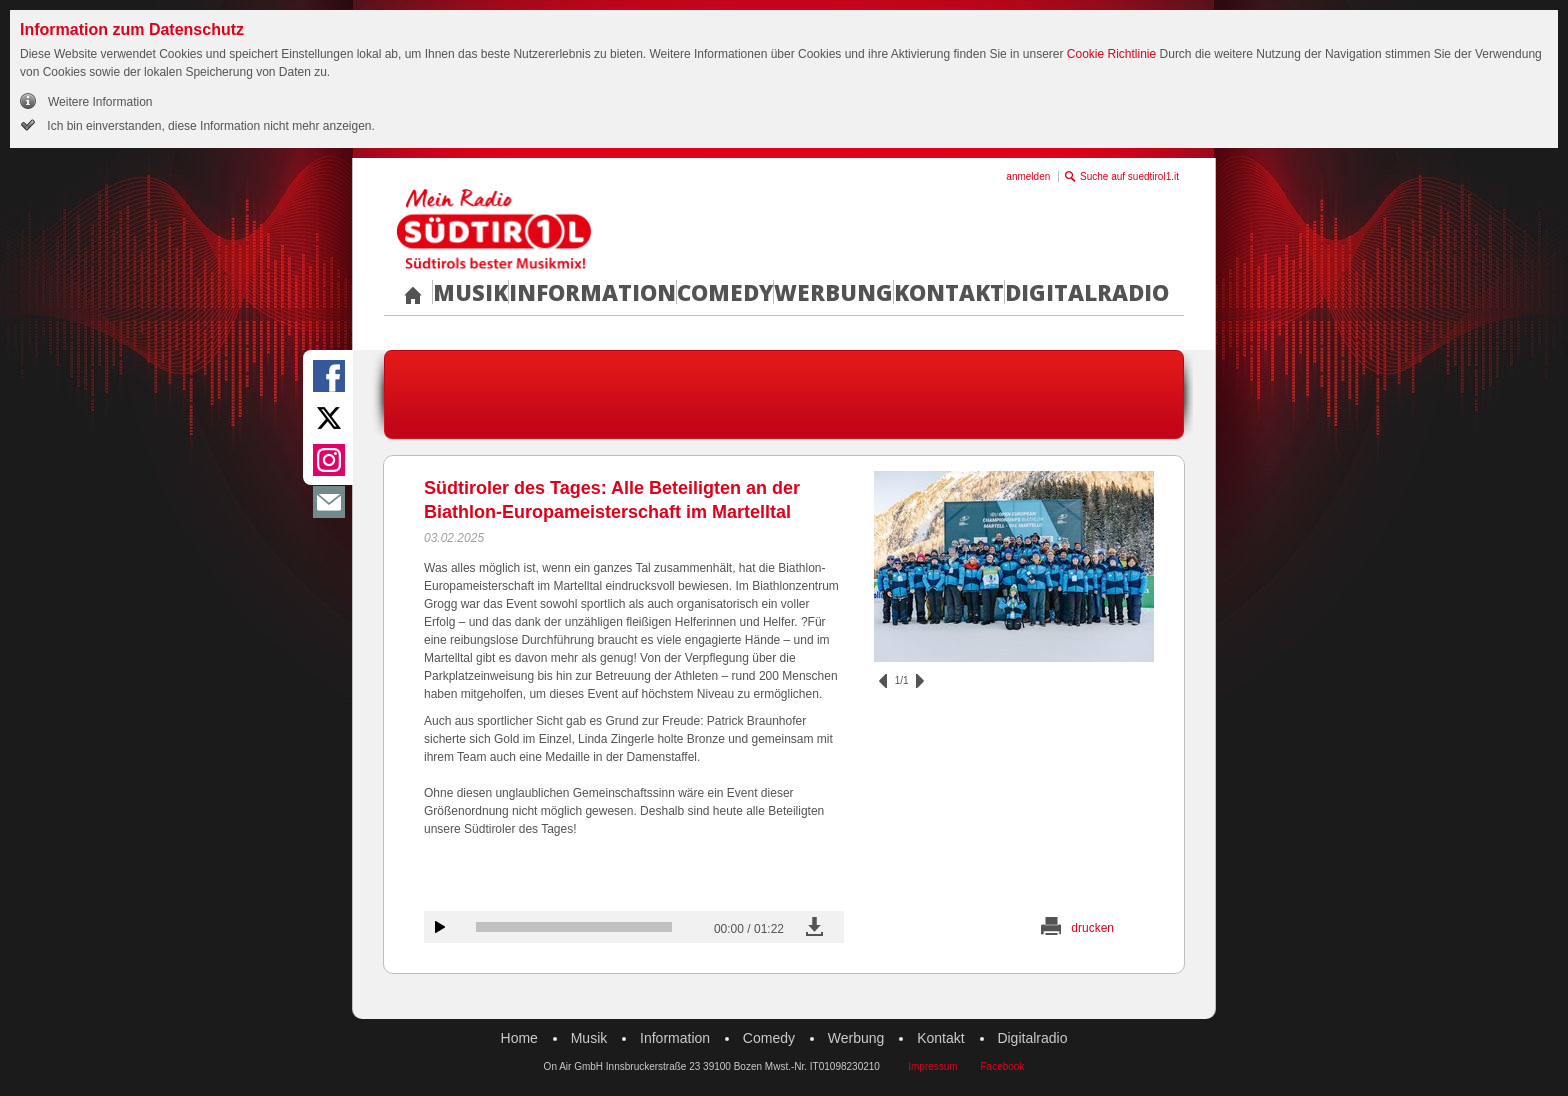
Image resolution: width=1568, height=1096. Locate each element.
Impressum (932, 1066)
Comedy (725, 292)
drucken (1092, 928)
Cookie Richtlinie (1111, 54)
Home (519, 1038)
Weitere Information (100, 102)
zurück (883, 681)
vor (920, 681)
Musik (470, 292)
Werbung (833, 292)
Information (592, 292)
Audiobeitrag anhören (440, 927)
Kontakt (949, 292)
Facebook (1002, 1066)
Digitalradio (1087, 292)
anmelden (1028, 176)
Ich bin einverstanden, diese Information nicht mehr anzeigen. (209, 126)
